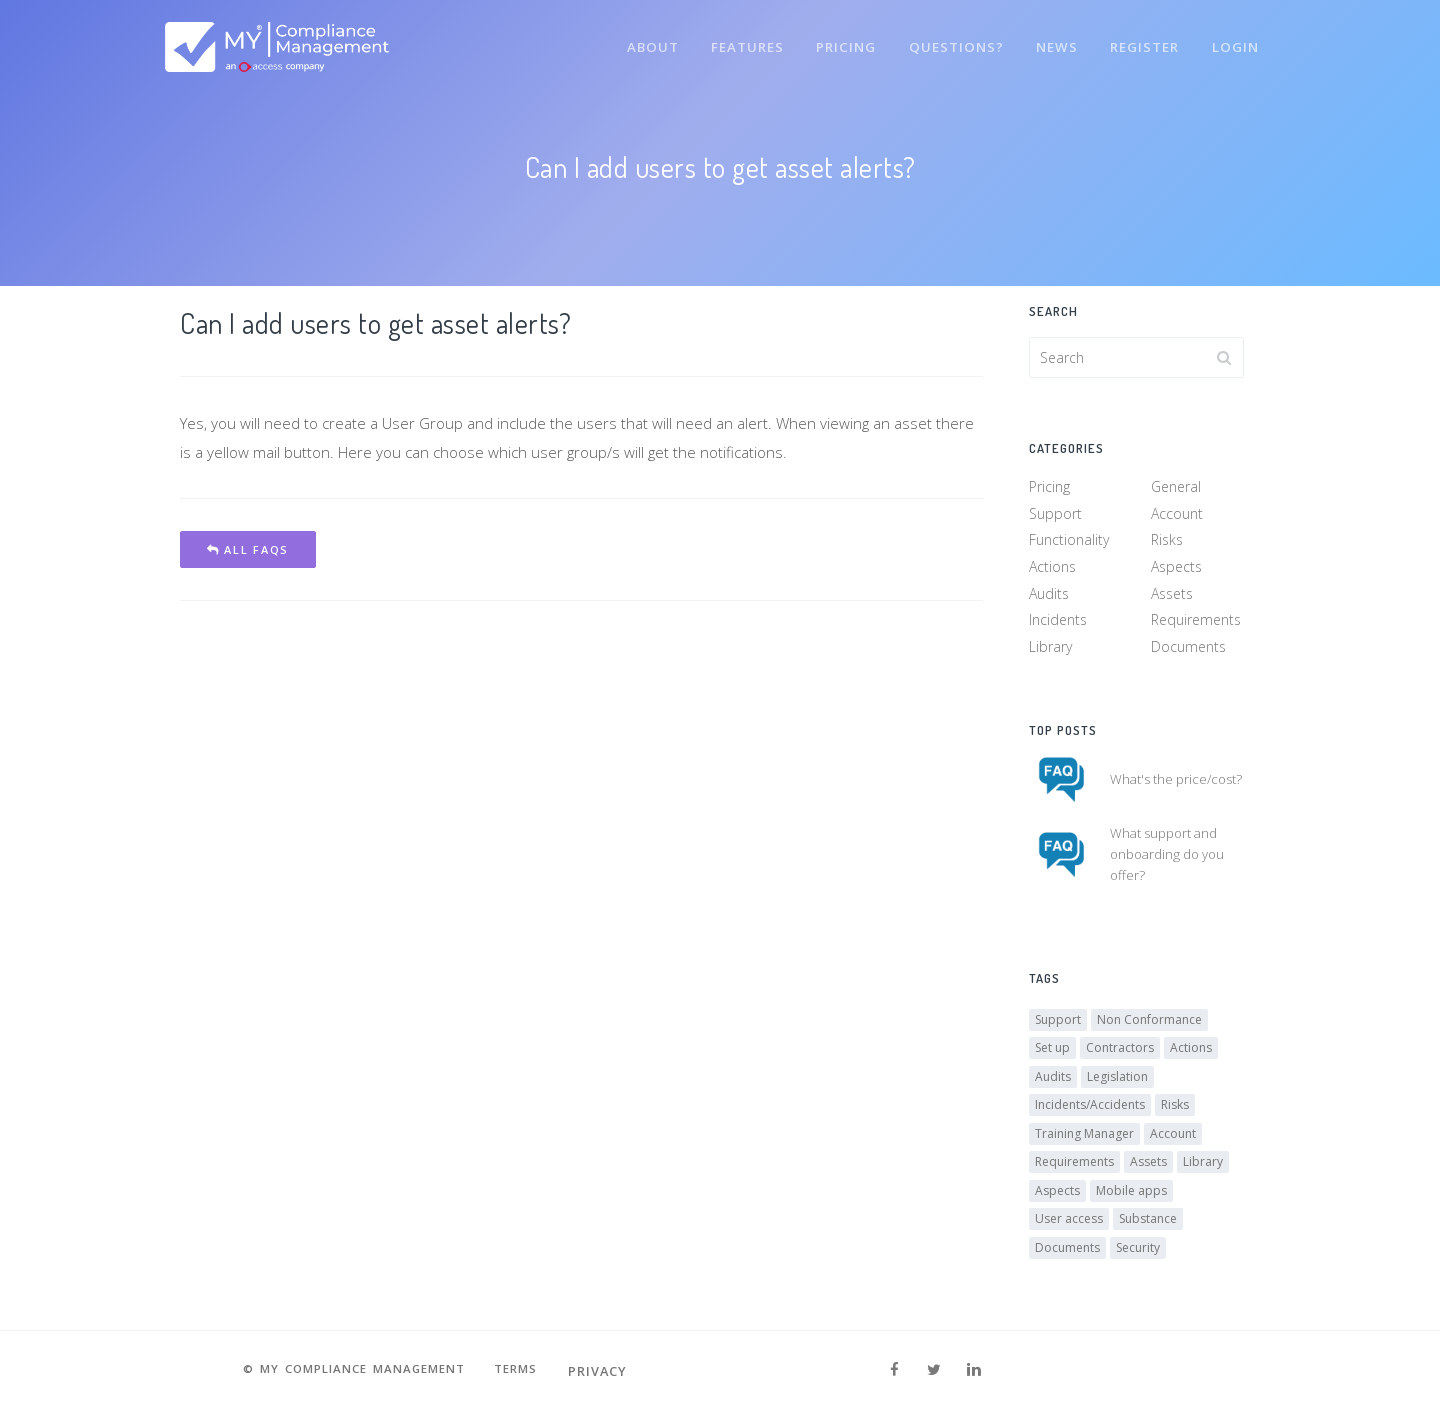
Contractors (1120, 1056)
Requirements (1196, 623)
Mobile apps (1131, 1198)
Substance (1148, 1227)
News (1049, 38)
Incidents (1058, 623)
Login (1234, 38)
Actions (1052, 570)
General (1176, 490)
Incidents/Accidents (1090, 1113)
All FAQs (248, 549)
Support (1055, 517)
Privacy (614, 1371)
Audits (1049, 596)
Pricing (834, 38)
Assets (1172, 596)
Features (732, 38)
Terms (529, 1371)
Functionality (1069, 543)
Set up (1052, 1056)
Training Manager (1084, 1141)
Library (1050, 650)
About (634, 38)
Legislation (1117, 1084)
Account (1177, 517)
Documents (1188, 650)
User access (1069, 1227)
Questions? (946, 38)
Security (1138, 1255)
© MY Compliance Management (350, 1371)
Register (1140, 38)
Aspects (1176, 570)
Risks (1167, 543)
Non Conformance (1149, 1027)
